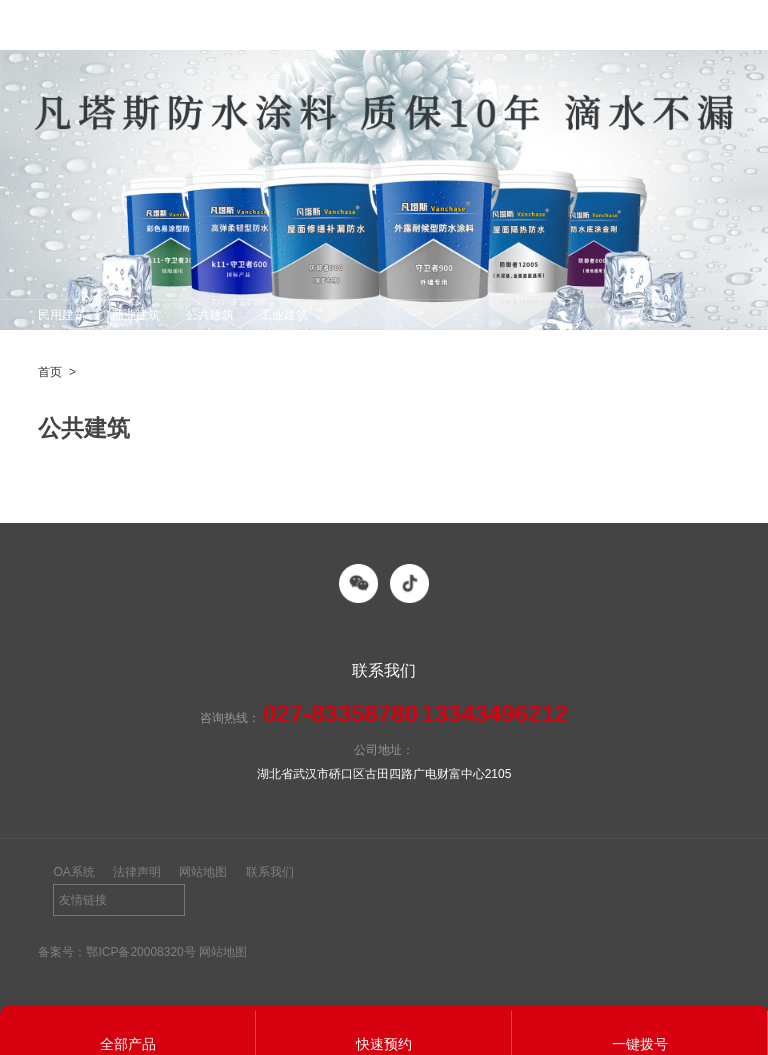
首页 (50, 372)
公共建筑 (210, 315)
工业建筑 (284, 315)
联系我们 (270, 872)
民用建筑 (62, 315)
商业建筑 (136, 315)
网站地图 (203, 872)
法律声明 (137, 872)
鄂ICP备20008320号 (140, 952)
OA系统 (73, 872)
